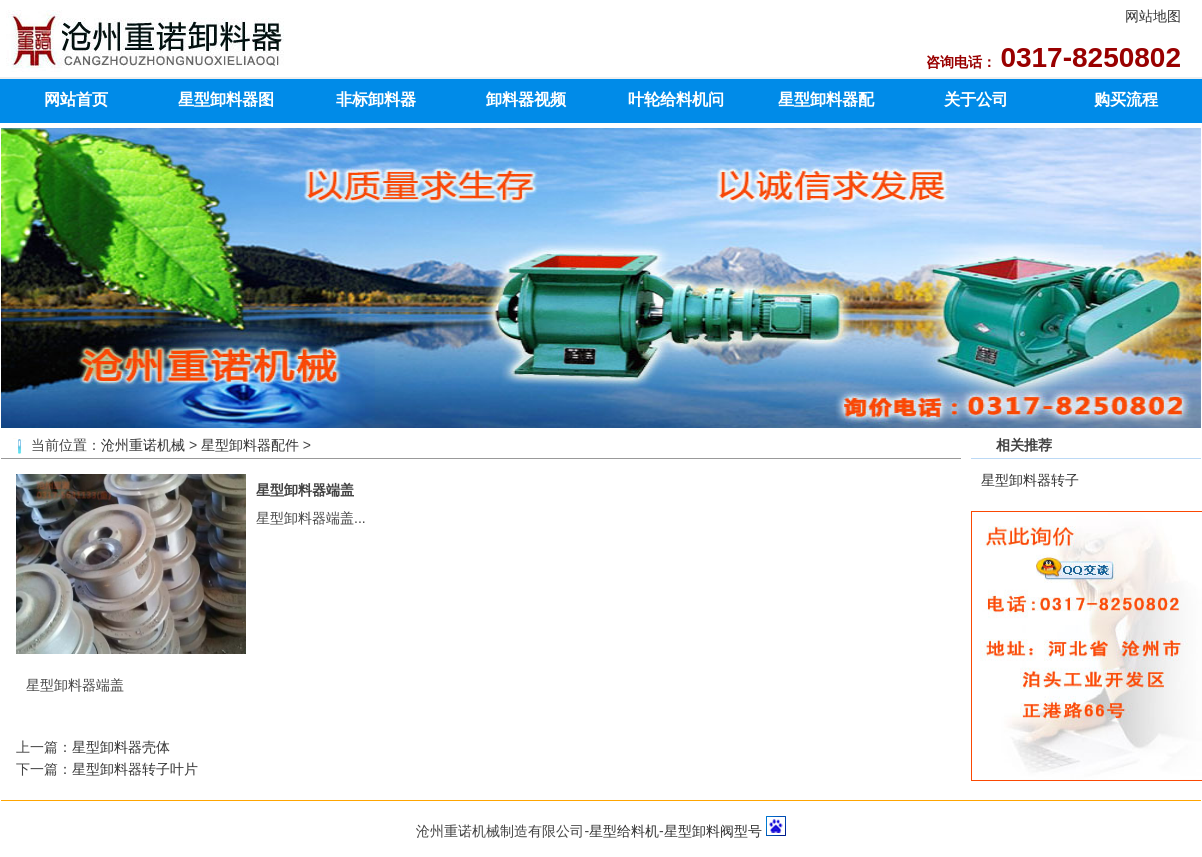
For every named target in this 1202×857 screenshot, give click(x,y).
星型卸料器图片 (226, 106)
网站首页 (76, 99)
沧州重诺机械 (143, 445)
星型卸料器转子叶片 (135, 769)
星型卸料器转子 (1030, 480)
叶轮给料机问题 (676, 106)
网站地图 (1153, 16)
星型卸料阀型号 (713, 831)
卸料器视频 (526, 99)
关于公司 (976, 99)
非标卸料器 (376, 99)
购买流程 (1126, 99)
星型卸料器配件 (826, 106)
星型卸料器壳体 (121, 747)
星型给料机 (624, 831)
